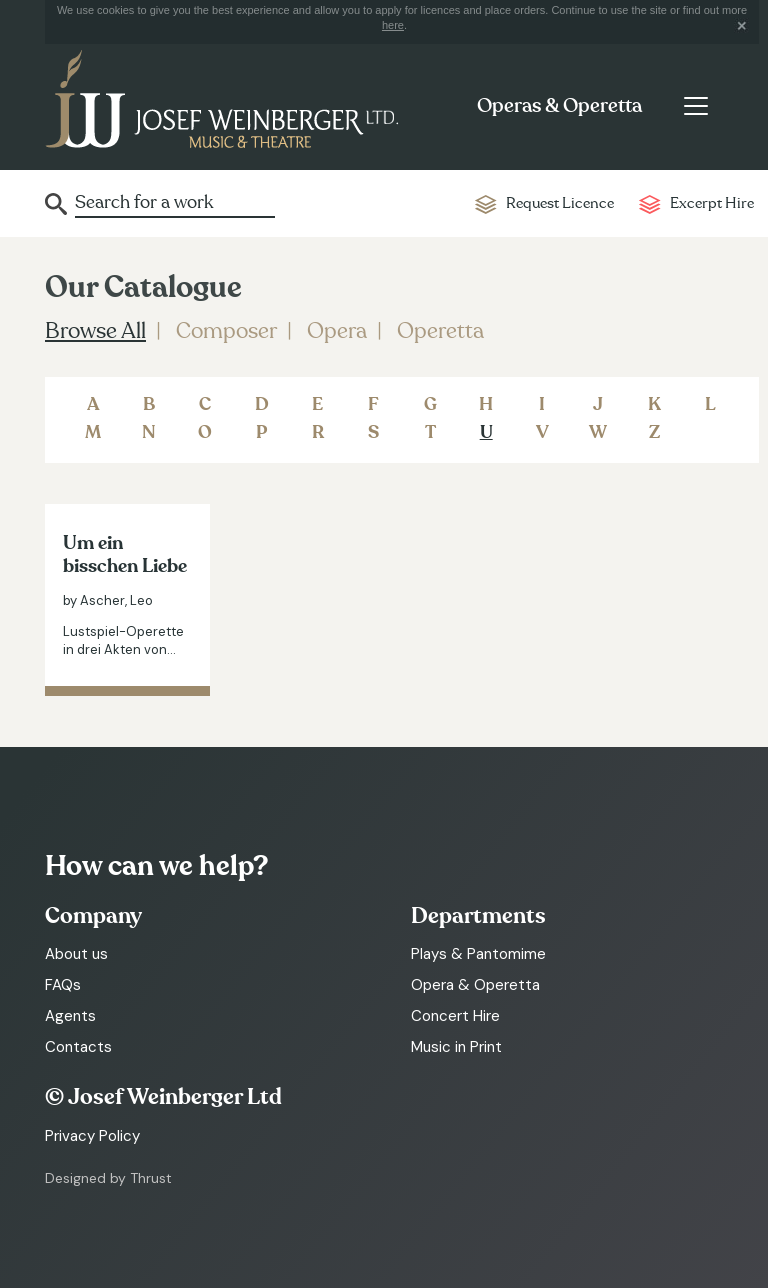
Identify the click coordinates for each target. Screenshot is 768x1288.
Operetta (440, 331)
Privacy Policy (92, 1136)
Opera (337, 331)
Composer (226, 331)
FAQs (63, 985)
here (393, 25)
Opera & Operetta (475, 985)
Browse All (95, 331)
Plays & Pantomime (478, 954)
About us (76, 954)
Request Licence (560, 203)
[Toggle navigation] (695, 106)
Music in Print (456, 1047)
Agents (70, 1016)
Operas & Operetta (559, 106)
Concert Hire (455, 1016)
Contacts (78, 1047)
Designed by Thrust (108, 1178)
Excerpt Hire (712, 203)
